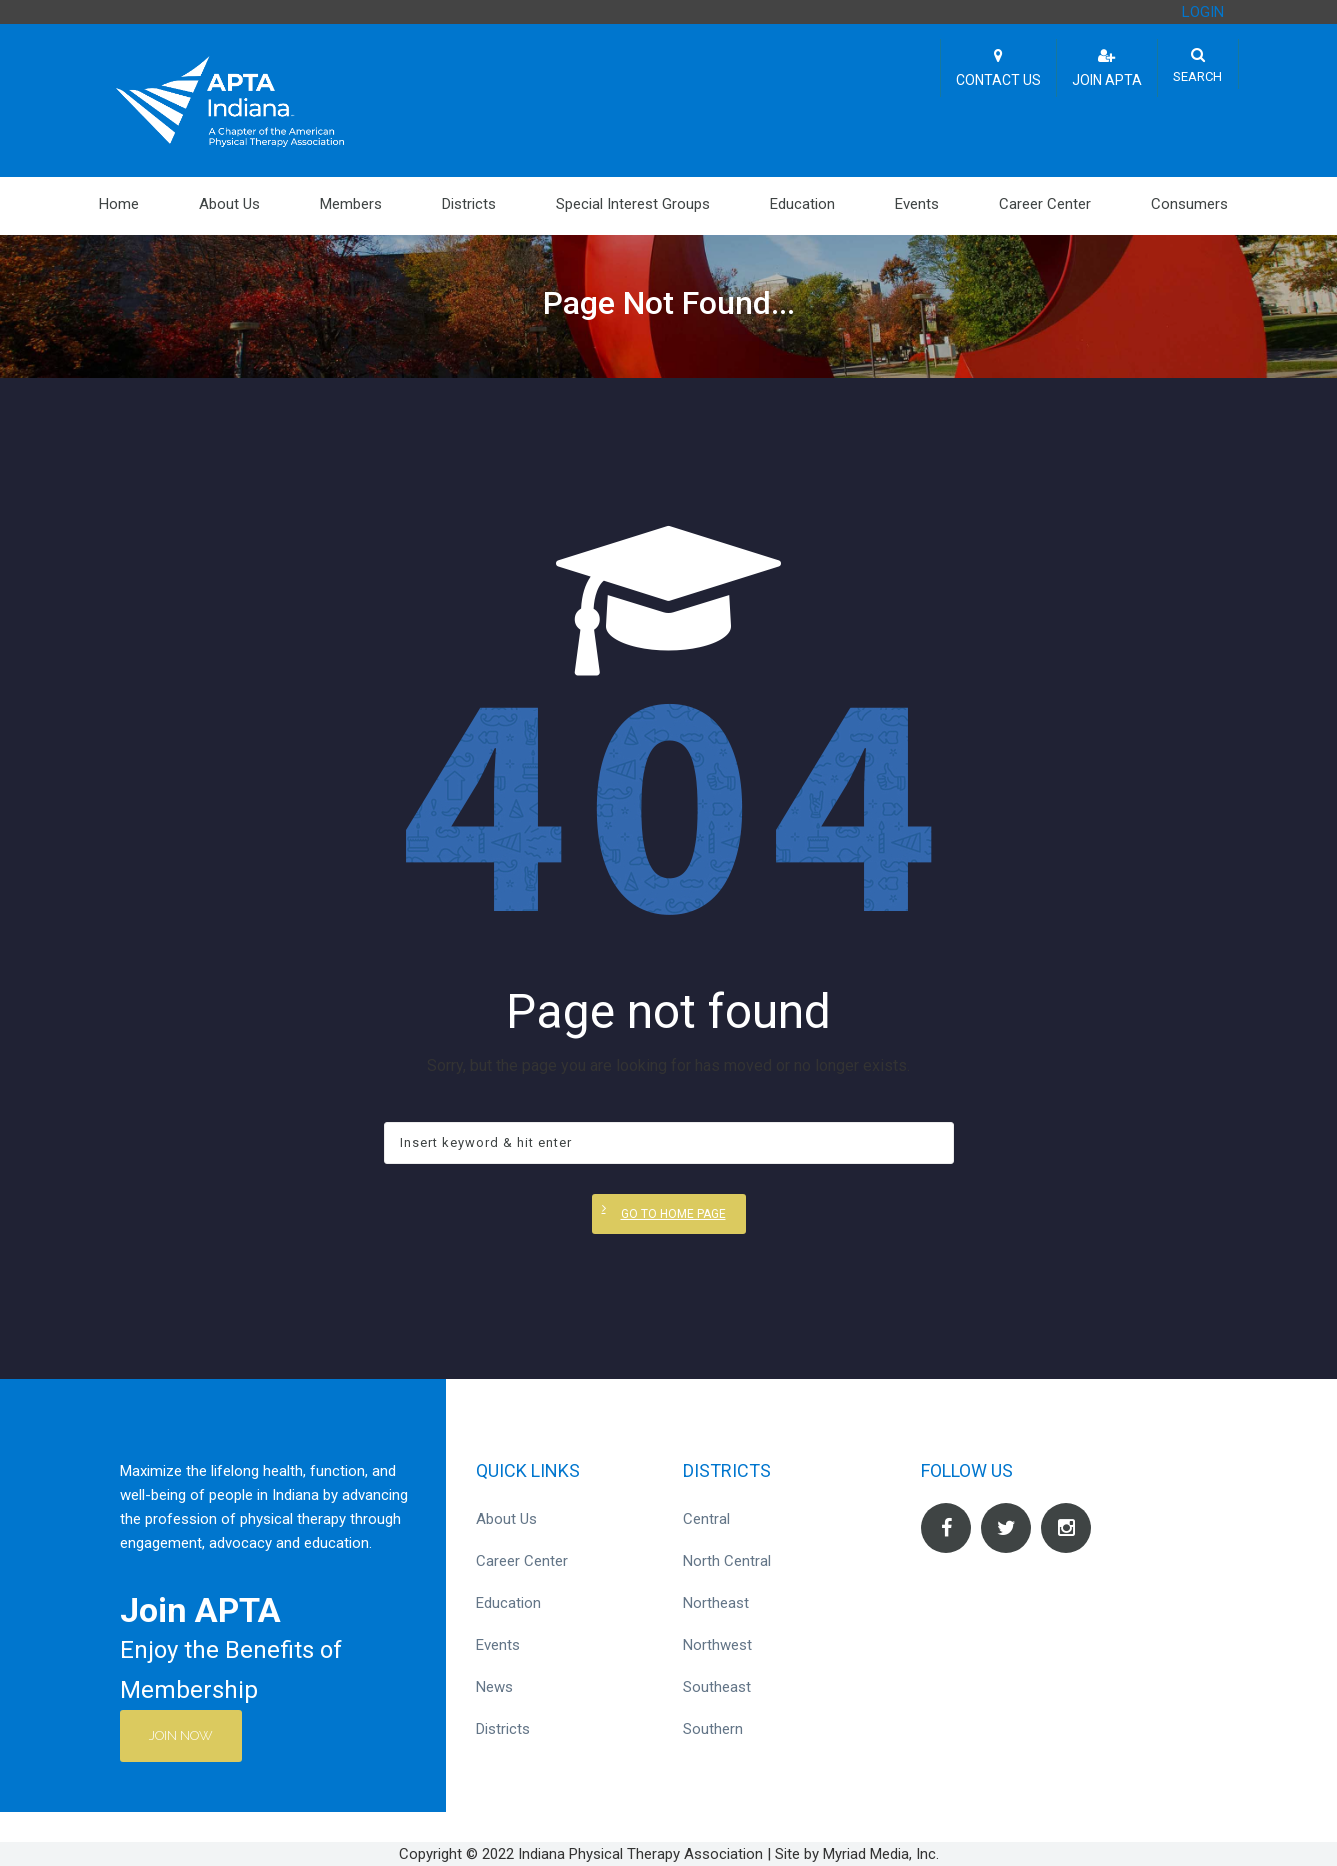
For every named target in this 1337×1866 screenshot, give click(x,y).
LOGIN (1203, 12)
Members (351, 204)
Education (802, 204)
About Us (229, 204)
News (494, 1687)
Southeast (717, 1687)
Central (706, 1519)
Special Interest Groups (633, 204)
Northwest (717, 1645)
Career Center (1045, 204)
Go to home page (673, 1214)
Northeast (716, 1603)
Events (917, 204)
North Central (727, 1561)
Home (119, 204)
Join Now (182, 1735)
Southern (713, 1729)
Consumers (1189, 204)
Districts (469, 204)
